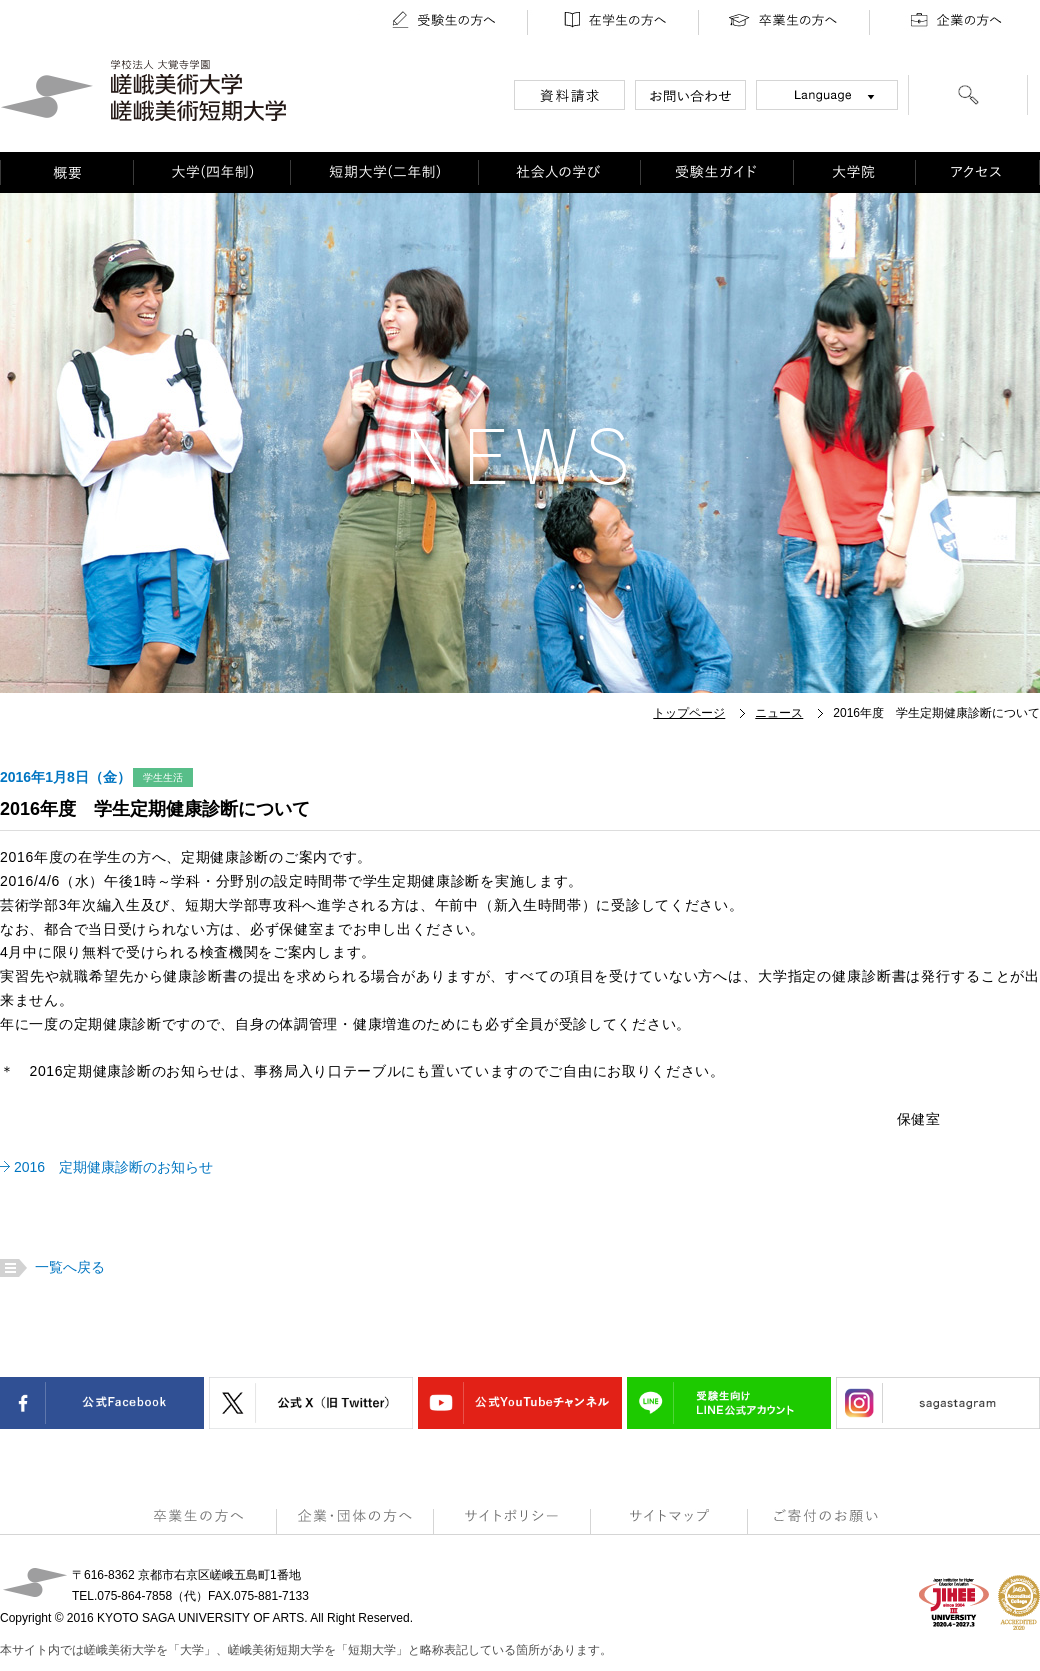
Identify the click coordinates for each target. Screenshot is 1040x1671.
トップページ (689, 713)
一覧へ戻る (67, 1267)
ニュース (779, 713)
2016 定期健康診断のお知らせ (113, 1167)
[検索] (968, 98)
